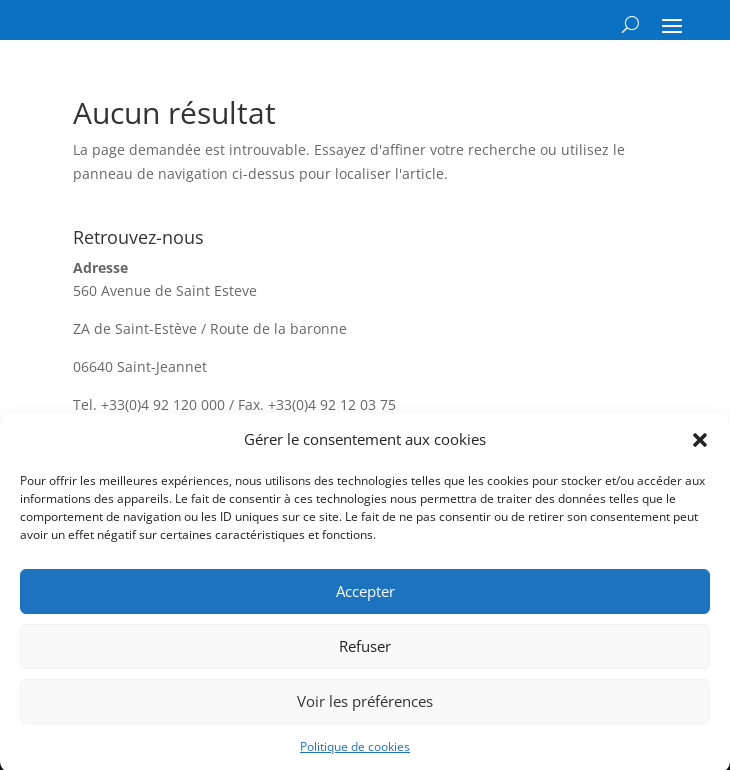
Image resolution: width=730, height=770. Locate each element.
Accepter (365, 597)
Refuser (365, 652)
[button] (700, 446)
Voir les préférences (365, 707)
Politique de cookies (355, 752)
